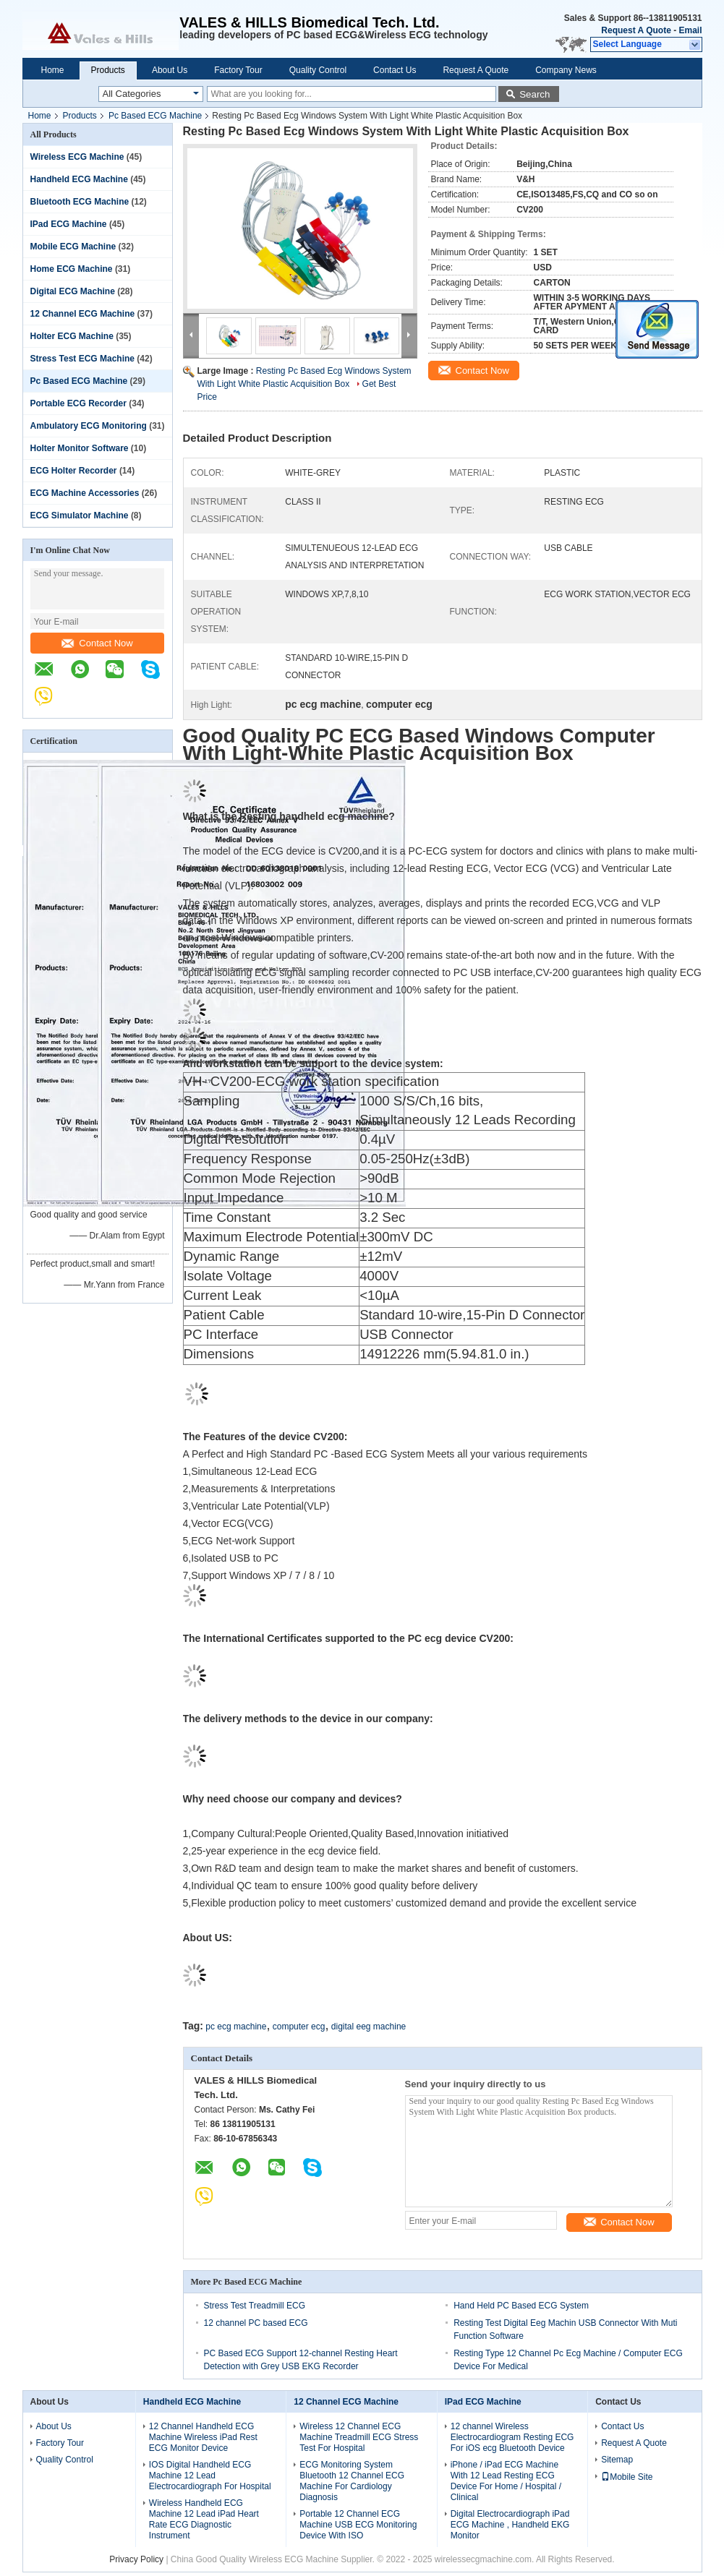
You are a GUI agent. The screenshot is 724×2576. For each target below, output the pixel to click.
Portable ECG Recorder (78, 403)
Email (690, 30)
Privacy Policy (136, 2559)
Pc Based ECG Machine (155, 116)
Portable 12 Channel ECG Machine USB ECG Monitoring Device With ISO (358, 2525)
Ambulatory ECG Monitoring (88, 426)
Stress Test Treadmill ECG (254, 2306)
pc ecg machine (235, 2026)
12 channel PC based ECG (256, 2323)
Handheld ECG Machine (79, 179)
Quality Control (317, 70)
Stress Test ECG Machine (82, 359)
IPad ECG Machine (68, 224)
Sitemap (617, 2460)
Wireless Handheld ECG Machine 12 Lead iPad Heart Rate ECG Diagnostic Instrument (204, 2519)
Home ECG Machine (71, 269)
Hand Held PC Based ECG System (521, 2306)
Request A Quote (635, 30)
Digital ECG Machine (72, 291)
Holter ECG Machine (72, 336)
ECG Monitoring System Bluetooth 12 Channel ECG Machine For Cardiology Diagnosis (351, 2481)
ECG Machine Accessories (85, 493)
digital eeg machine (368, 2026)
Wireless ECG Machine (77, 157)
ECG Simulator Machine (79, 515)
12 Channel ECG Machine (82, 314)
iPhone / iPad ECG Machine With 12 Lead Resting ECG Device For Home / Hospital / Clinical (506, 2481)
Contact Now (96, 643)
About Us (169, 70)
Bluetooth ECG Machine (79, 202)
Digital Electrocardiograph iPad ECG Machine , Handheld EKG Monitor (510, 2525)
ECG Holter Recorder (73, 471)
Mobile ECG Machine (73, 246)
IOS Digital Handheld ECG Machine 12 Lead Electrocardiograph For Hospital (210, 2475)
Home (52, 70)
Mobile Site (626, 2477)
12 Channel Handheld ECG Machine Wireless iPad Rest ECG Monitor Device (203, 2437)
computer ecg (299, 2026)
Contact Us (394, 70)
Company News (566, 70)
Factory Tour (238, 70)
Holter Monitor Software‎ (79, 448)
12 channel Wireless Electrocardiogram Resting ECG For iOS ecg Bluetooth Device (512, 2437)
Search (534, 94)
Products (108, 70)
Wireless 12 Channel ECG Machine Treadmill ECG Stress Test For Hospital (358, 2437)
